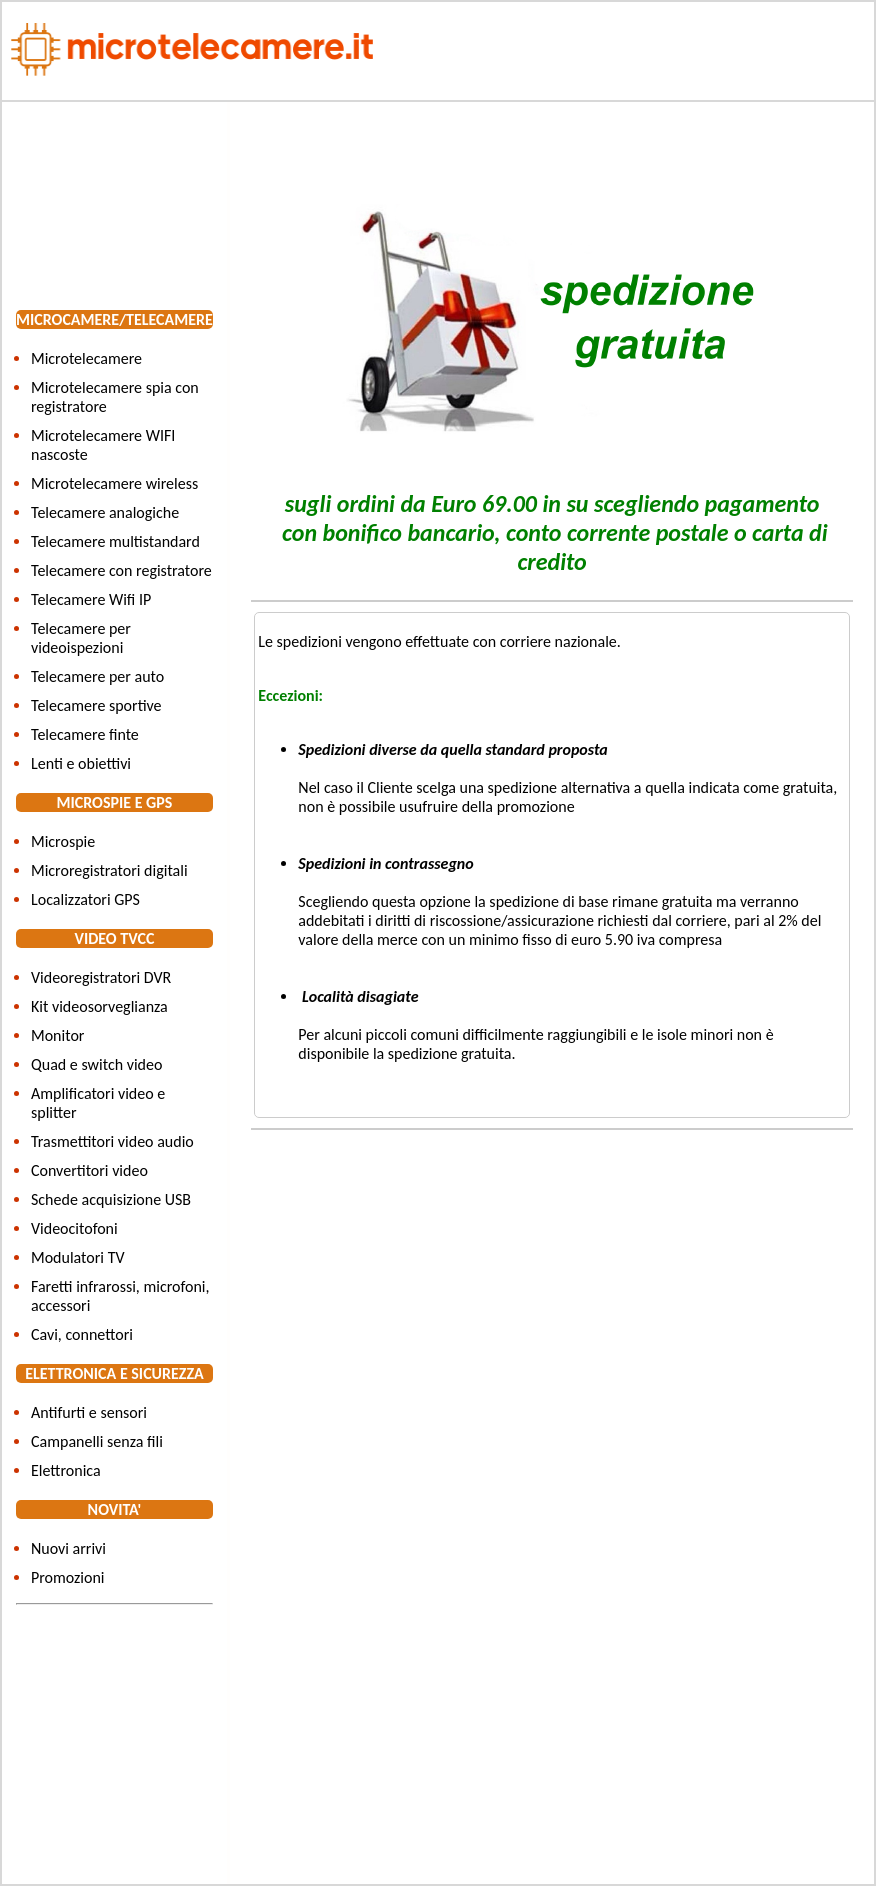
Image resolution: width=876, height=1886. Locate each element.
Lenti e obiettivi (81, 763)
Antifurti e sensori (89, 1412)
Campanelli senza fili (97, 1441)
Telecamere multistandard (115, 541)
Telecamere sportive (96, 705)
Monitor (57, 1035)
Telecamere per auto (97, 676)
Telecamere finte (85, 734)
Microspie (63, 841)
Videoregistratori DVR (101, 977)
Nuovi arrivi (68, 1548)
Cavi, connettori (82, 1334)
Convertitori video (89, 1170)
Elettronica (66, 1470)
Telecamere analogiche (105, 512)
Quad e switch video (96, 1064)
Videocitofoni (74, 1228)
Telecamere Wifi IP (91, 599)
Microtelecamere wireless (114, 483)
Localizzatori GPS (85, 899)
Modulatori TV (78, 1257)
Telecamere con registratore (121, 570)
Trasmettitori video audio (112, 1141)
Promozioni (68, 1577)
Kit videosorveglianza (99, 1006)
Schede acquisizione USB (111, 1199)
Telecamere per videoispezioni (81, 638)
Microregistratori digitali (109, 870)
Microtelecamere (86, 358)
